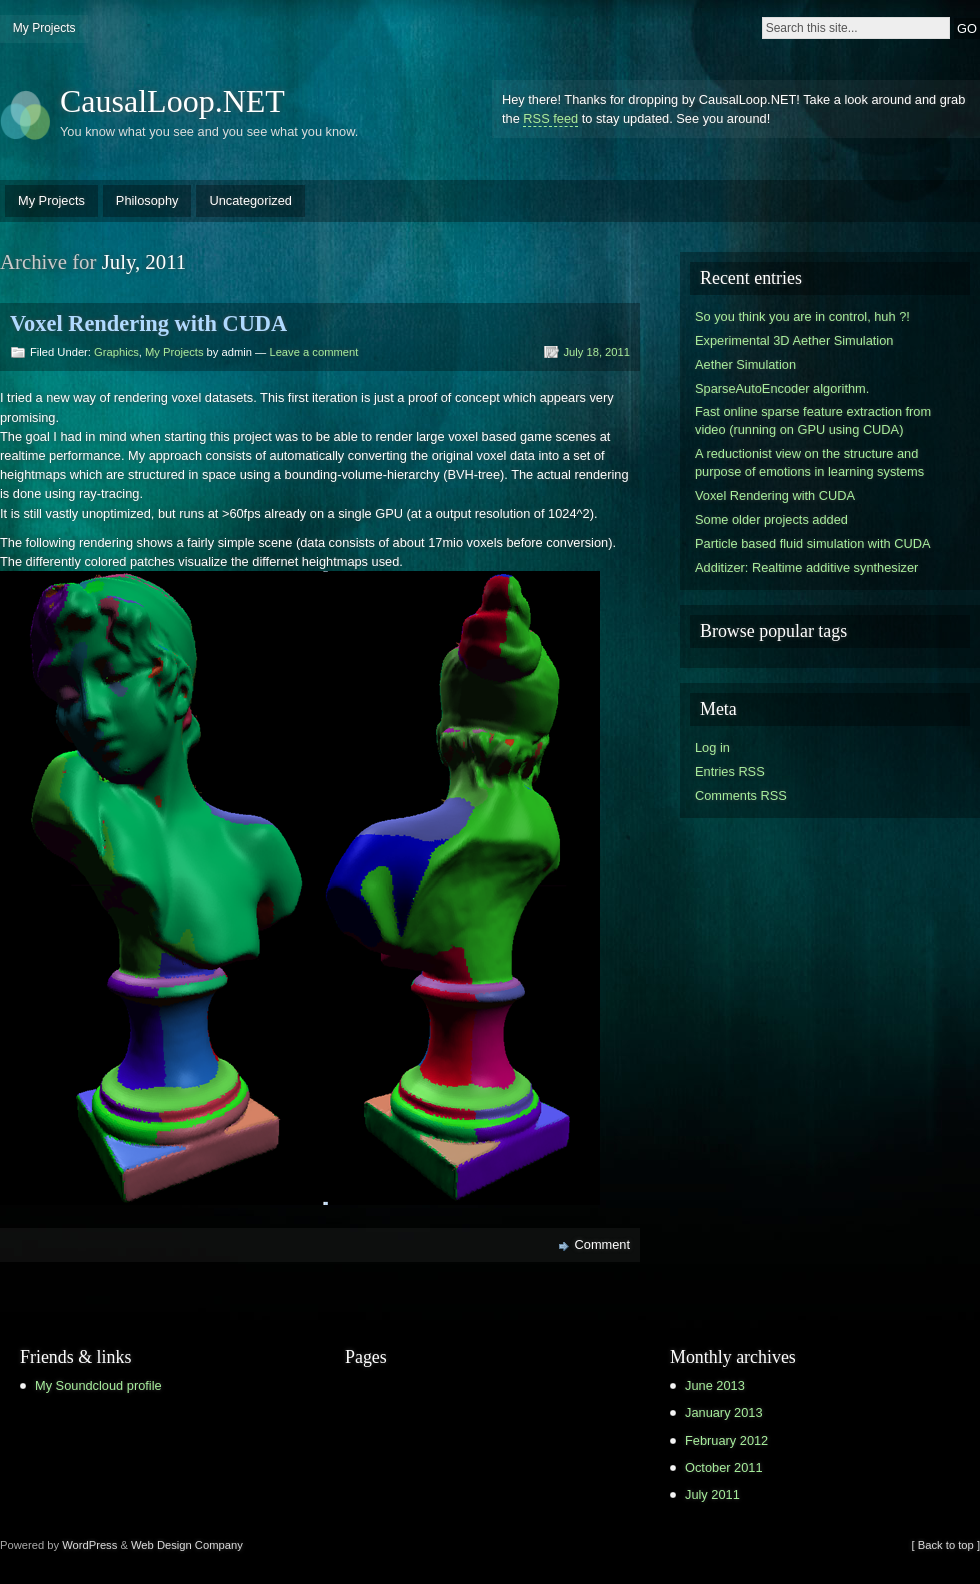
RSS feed (550, 118)
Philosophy (147, 200)
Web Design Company (187, 1545)
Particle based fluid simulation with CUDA (812, 543)
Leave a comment (313, 352)
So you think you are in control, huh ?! (802, 316)
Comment (602, 1244)
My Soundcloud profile (98, 1385)
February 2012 (726, 1440)
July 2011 (712, 1494)
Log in (712, 747)
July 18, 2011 (596, 352)
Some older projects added (771, 519)
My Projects (44, 28)
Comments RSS (741, 795)
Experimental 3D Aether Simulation (794, 340)
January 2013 (724, 1412)
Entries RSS (730, 771)
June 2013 (715, 1385)
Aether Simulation (745, 364)
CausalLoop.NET (172, 101)
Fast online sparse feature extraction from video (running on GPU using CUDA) (813, 420)
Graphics (116, 352)
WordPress (89, 1545)
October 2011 (724, 1467)
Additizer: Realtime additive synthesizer (806, 567)
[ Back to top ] (946, 1545)
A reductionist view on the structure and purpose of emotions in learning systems (809, 462)
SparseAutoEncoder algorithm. (782, 388)
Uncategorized (250, 200)
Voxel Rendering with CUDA (148, 323)
